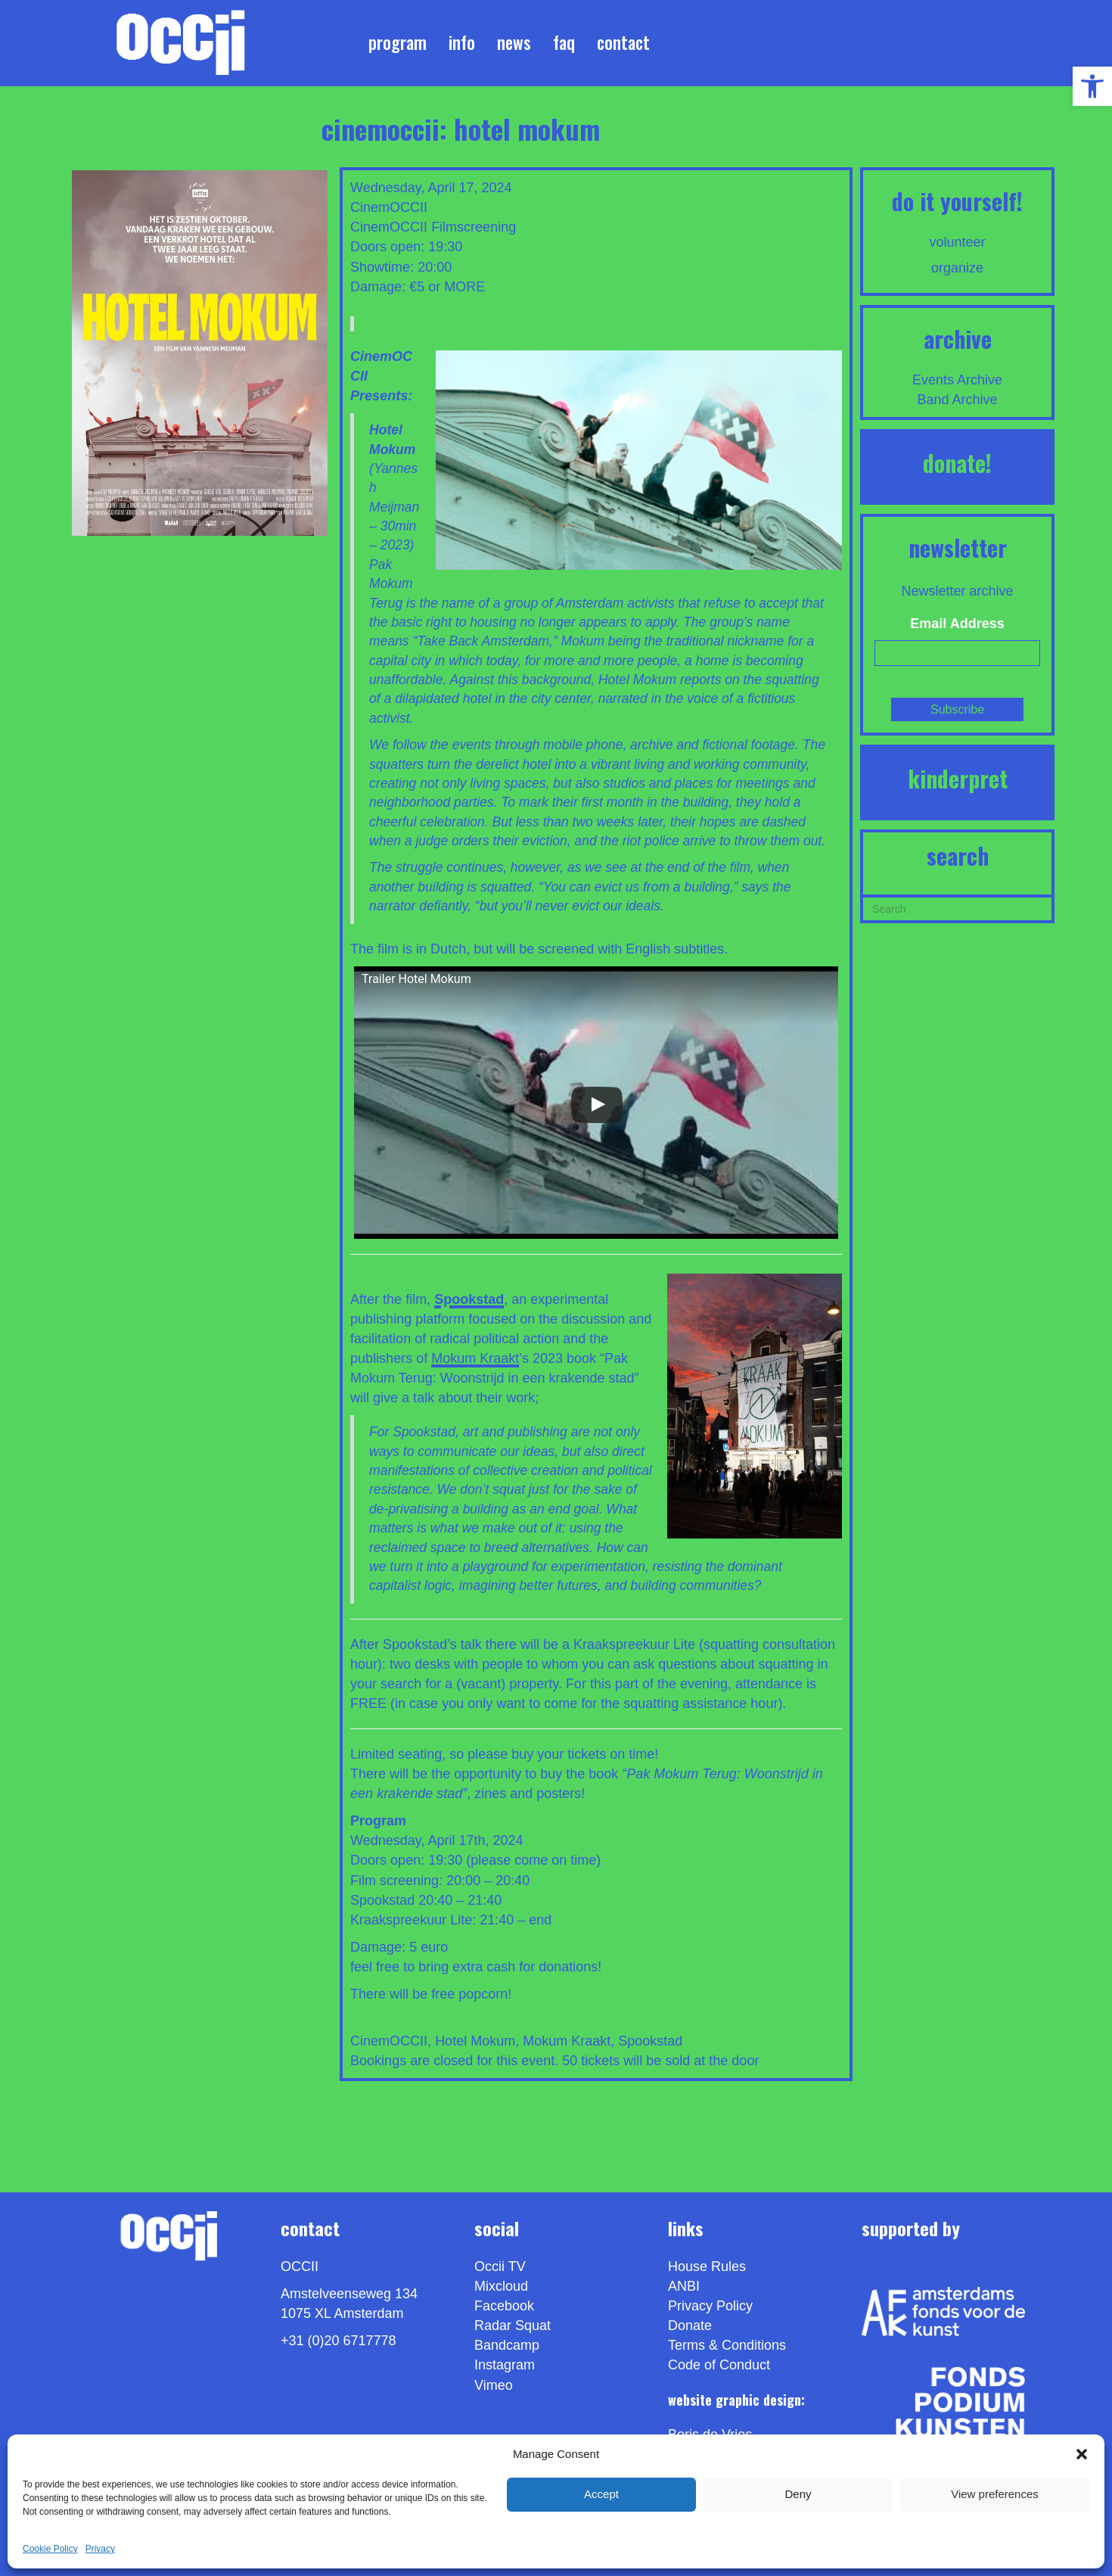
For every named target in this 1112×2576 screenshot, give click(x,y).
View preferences (995, 2493)
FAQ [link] (564, 42)
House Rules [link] (707, 2266)
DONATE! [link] (957, 463)
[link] (1092, 86)
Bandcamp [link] (506, 2345)
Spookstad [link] (650, 2041)
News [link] (514, 42)
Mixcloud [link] (501, 2286)
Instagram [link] (504, 2364)
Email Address (957, 623)
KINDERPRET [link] (958, 778)
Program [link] (397, 42)
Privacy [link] (100, 2548)
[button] (1081, 2454)
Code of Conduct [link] (719, 2364)
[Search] (957, 907)
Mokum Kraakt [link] (475, 1358)
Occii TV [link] (500, 2266)
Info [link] (462, 42)
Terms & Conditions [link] (727, 2345)
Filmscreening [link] (473, 227)
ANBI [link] (684, 2286)
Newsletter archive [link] (958, 591)
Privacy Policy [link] (710, 2305)
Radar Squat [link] (512, 2325)
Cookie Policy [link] (50, 2548)
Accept (601, 2493)
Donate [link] (690, 2325)
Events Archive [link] (957, 379)
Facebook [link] (504, 2305)
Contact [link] (623, 42)
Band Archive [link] (958, 399)
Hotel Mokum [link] (475, 2041)
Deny (797, 2493)
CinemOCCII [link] (388, 227)
